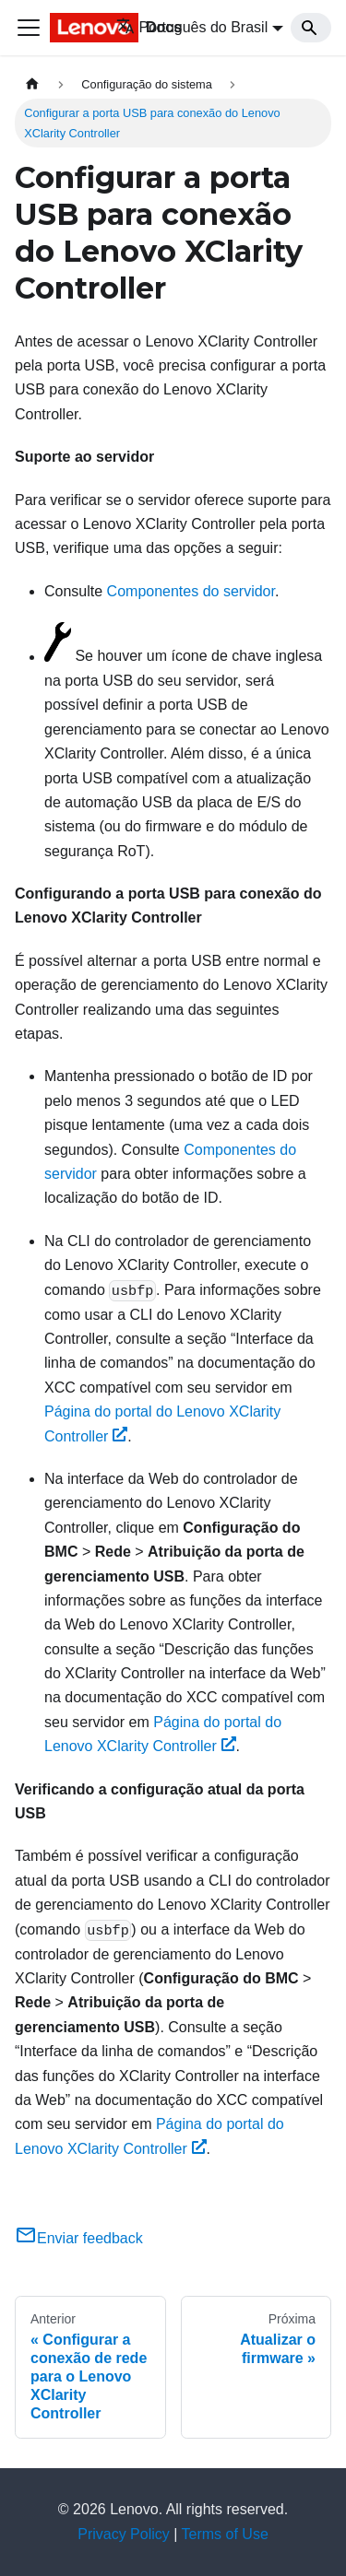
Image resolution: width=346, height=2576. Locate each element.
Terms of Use (225, 2534)
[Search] (311, 27)
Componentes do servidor (191, 591)
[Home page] (32, 84)
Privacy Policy (124, 2534)
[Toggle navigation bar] (28, 27)
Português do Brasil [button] (192, 27)
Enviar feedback (79, 2238)
